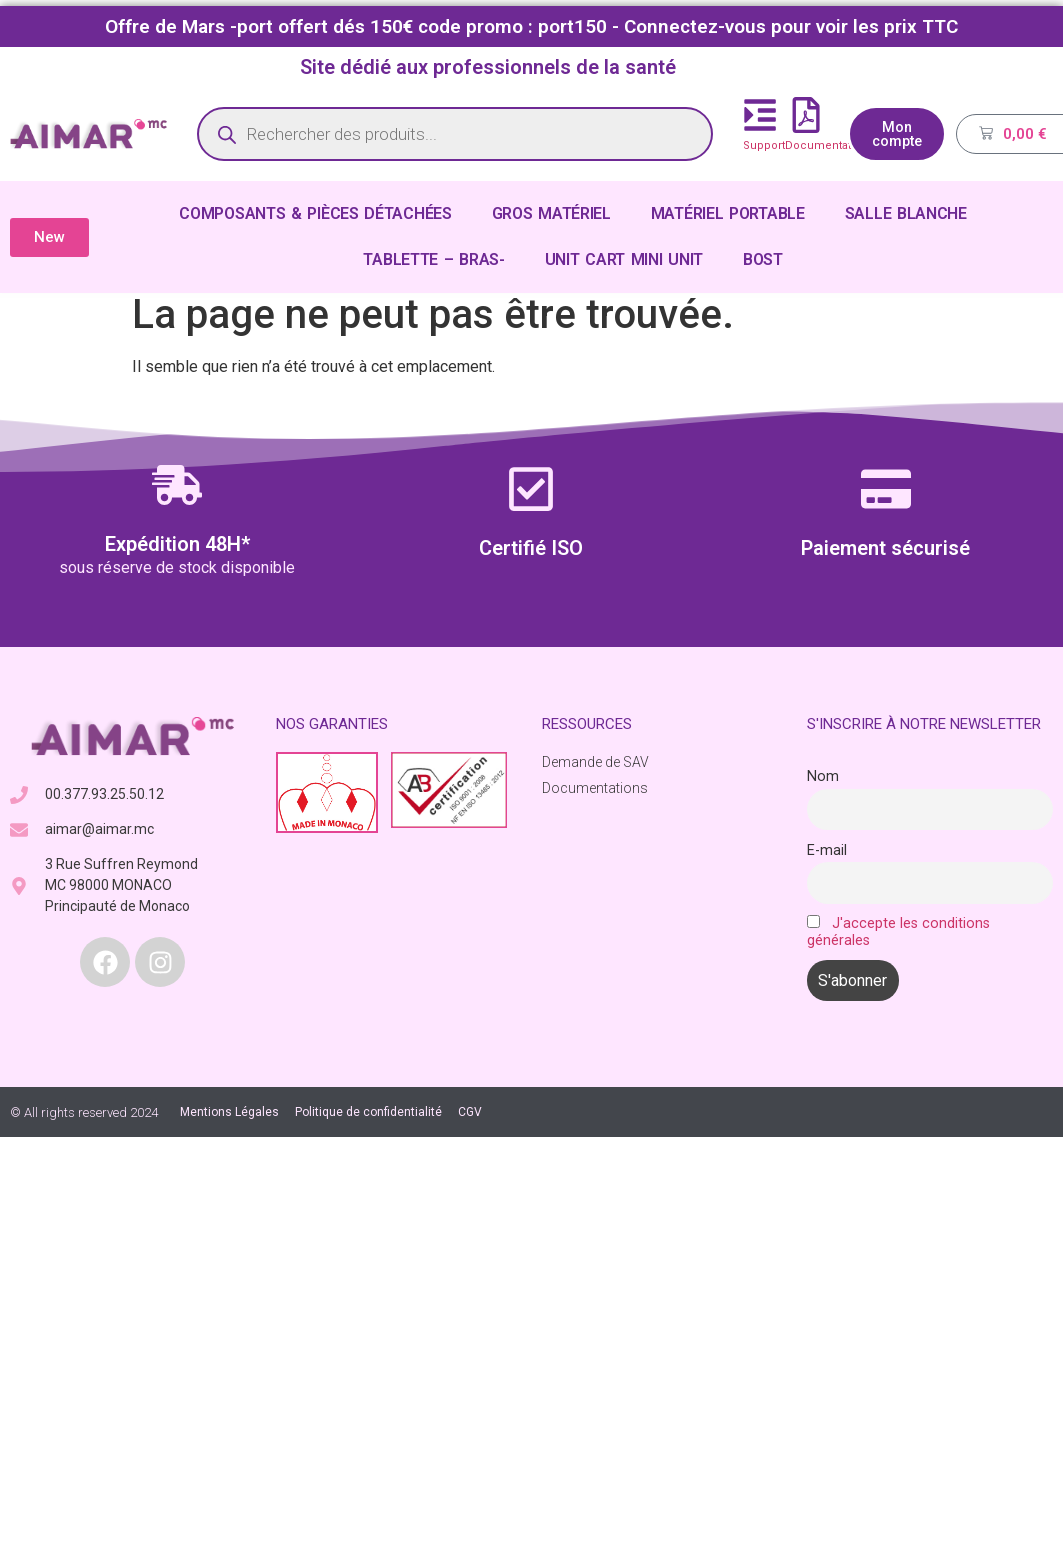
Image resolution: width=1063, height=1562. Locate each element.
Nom (823, 776)
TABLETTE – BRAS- (433, 259)
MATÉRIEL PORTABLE (728, 213)
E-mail (827, 850)
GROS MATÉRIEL (551, 213)
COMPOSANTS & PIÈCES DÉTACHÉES (315, 213)
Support (764, 145)
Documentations (829, 145)
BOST (763, 259)
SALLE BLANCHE (906, 213)
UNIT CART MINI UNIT (624, 259)
